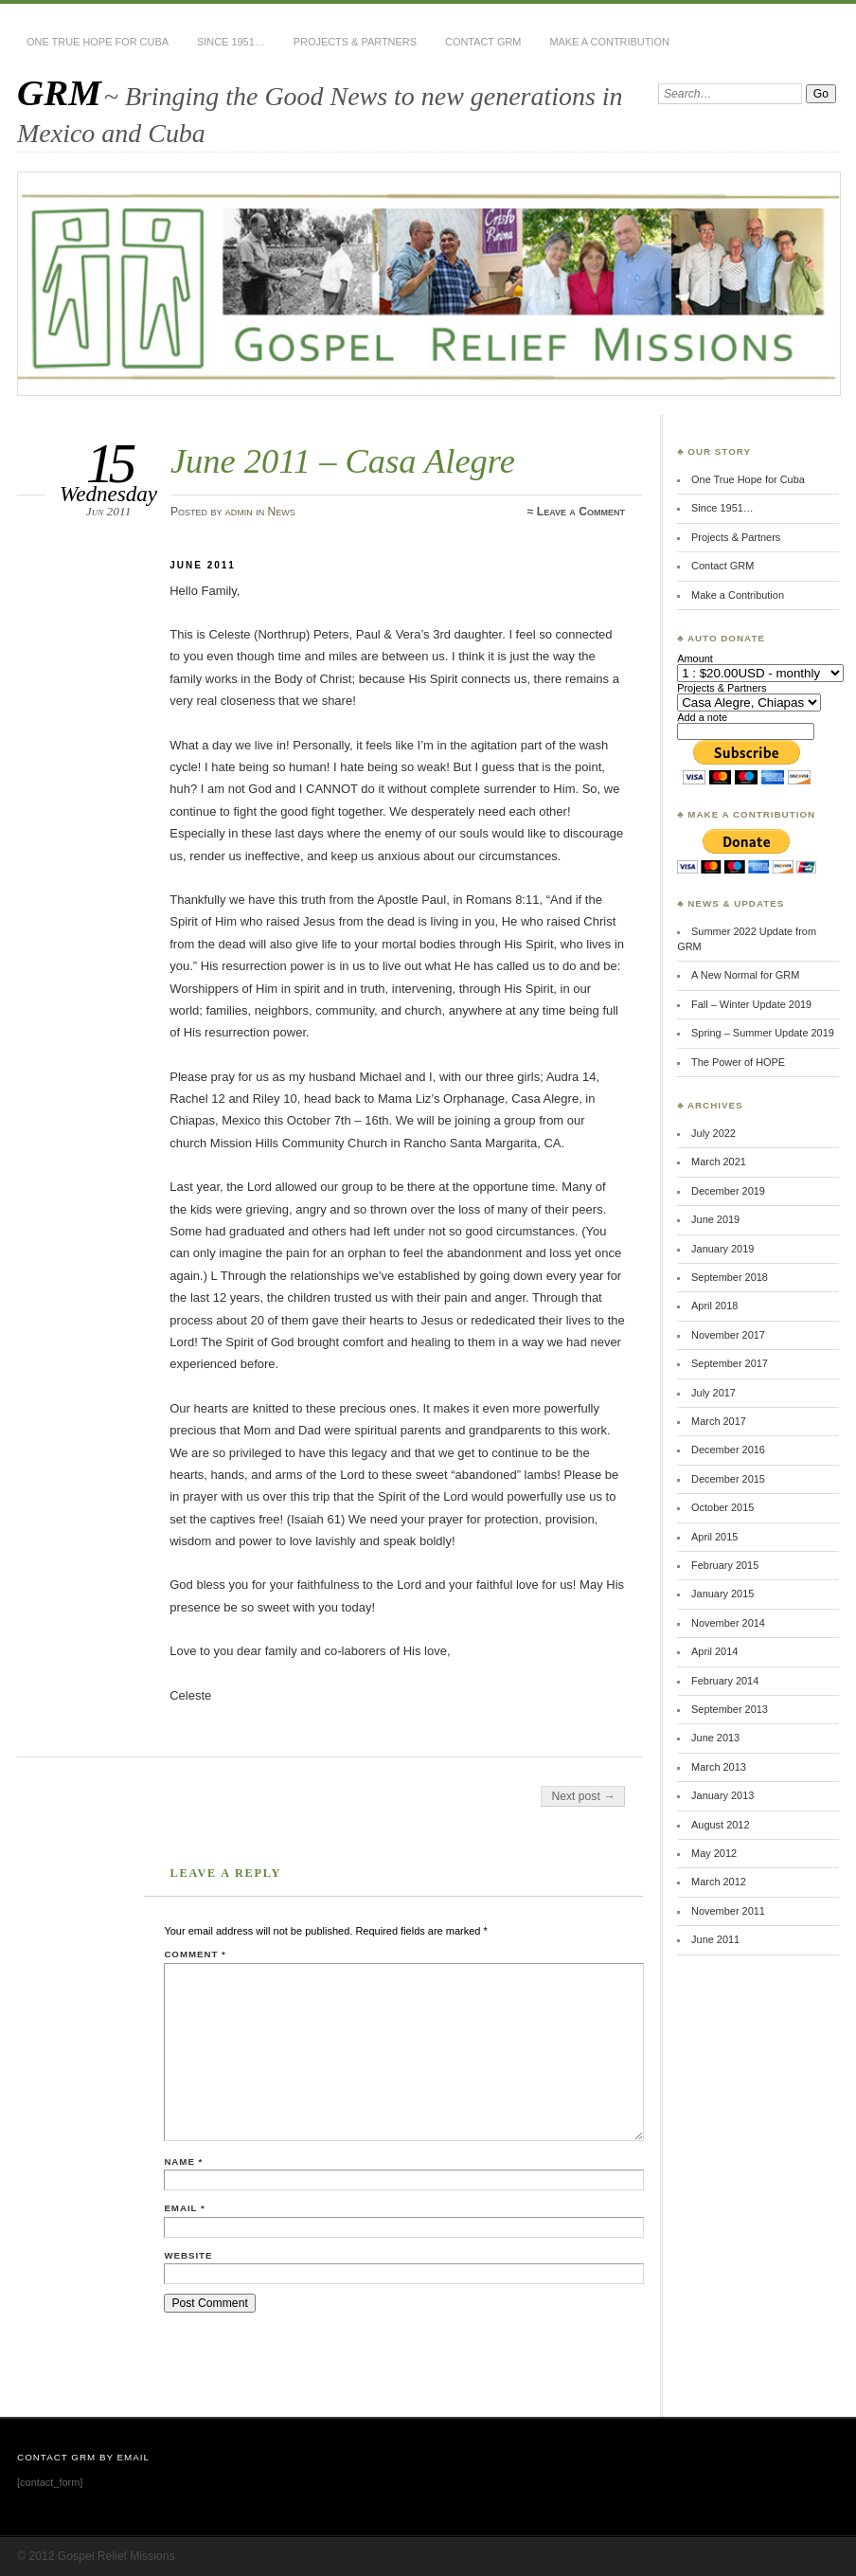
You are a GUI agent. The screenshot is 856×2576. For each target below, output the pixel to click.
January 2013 (722, 1795)
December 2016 (728, 1449)
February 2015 (724, 1565)
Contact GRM (483, 41)
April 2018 (714, 1305)
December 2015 (728, 1479)
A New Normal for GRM (745, 975)
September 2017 (729, 1363)
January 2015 (722, 1593)
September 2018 (729, 1277)
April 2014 (714, 1651)
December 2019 (728, 1191)
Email (184, 2208)
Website (188, 2255)
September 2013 (729, 1709)
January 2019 (722, 1248)
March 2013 (718, 1767)
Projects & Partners (355, 41)
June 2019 (715, 1219)
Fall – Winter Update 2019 (751, 1004)
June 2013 (715, 1737)
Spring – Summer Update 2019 (762, 1032)
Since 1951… (231, 41)
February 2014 (724, 1680)
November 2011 (728, 1911)
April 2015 (714, 1536)
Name (183, 2161)
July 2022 (713, 1133)
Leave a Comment (581, 511)
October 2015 (722, 1507)
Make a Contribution (609, 41)
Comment (194, 1954)
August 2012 (720, 1824)
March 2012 (718, 1881)
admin (239, 511)
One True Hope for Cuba (98, 41)
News (281, 511)
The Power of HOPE (738, 1062)
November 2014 (728, 1623)
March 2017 (718, 1421)
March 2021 (718, 1161)
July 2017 (713, 1392)
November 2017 (728, 1335)
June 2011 (715, 1939)
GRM (59, 92)
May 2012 (714, 1853)
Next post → (583, 1796)
